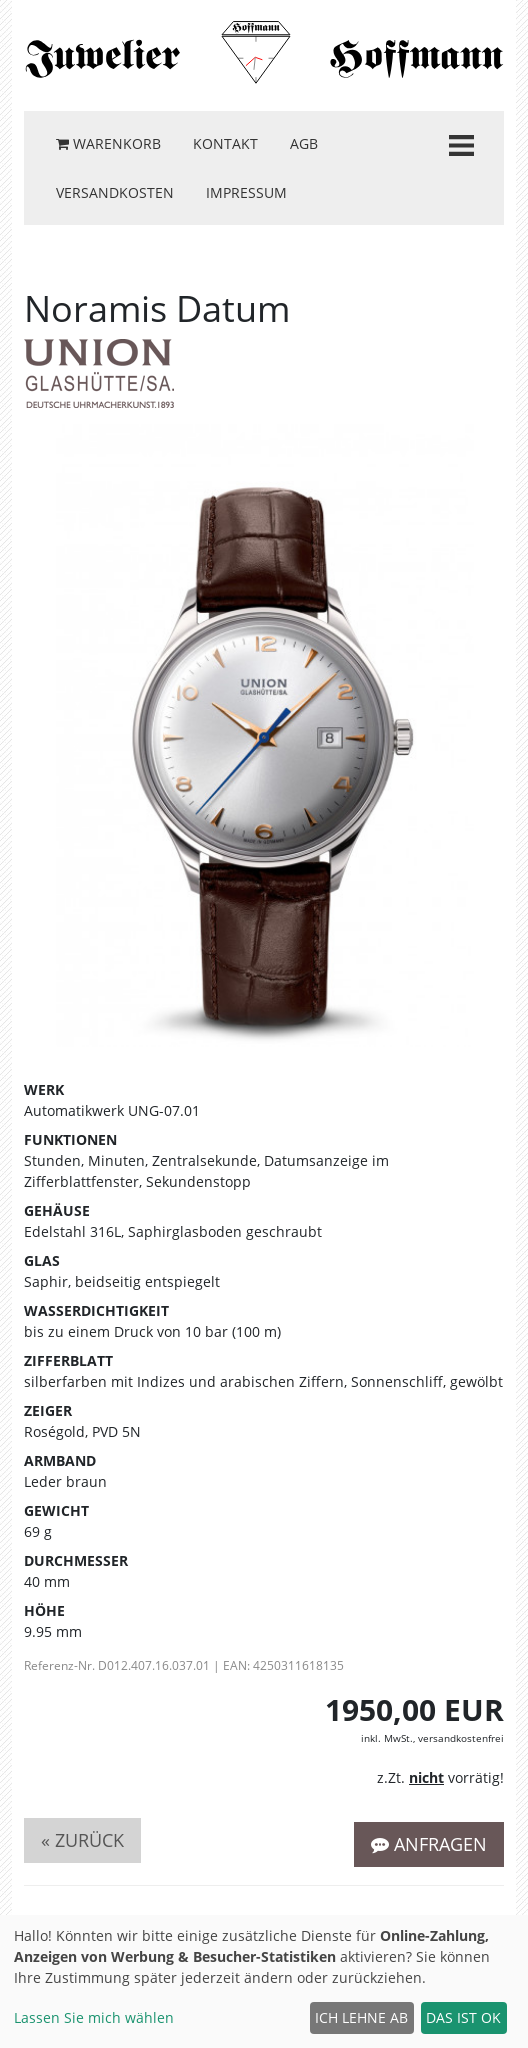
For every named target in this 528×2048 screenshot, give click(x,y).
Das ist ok (463, 2017)
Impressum (246, 192)
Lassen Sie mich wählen (94, 2017)
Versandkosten (115, 192)
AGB (304, 143)
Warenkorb (108, 143)
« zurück (82, 1840)
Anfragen (429, 1844)
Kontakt (225, 143)
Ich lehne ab (361, 2017)
